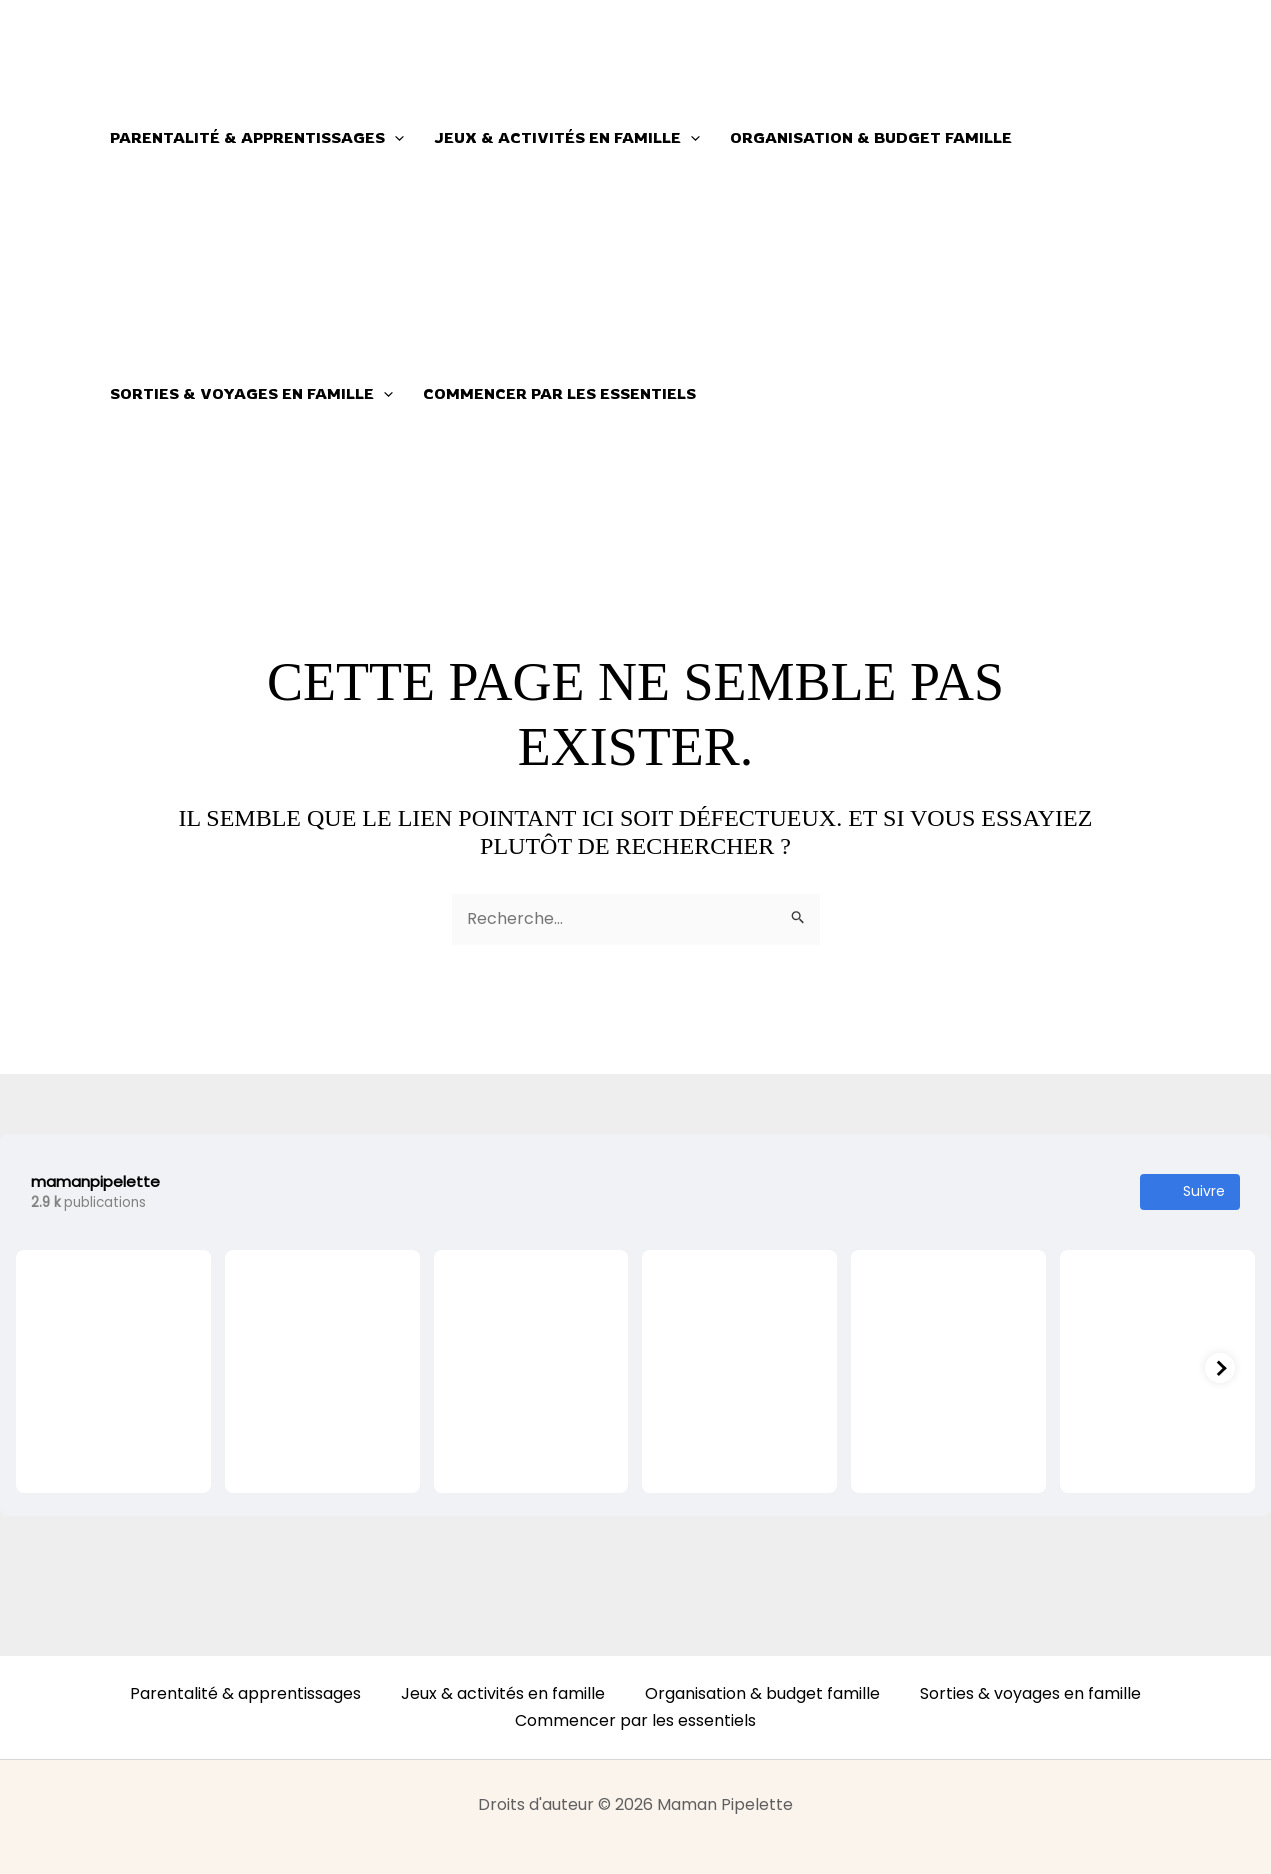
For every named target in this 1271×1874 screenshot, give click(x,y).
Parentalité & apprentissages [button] (257, 138)
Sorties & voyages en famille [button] (251, 394)
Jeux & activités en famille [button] (567, 138)
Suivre (1190, 1191)
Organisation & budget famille (871, 137)
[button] (394, 138)
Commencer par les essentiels (559, 393)
